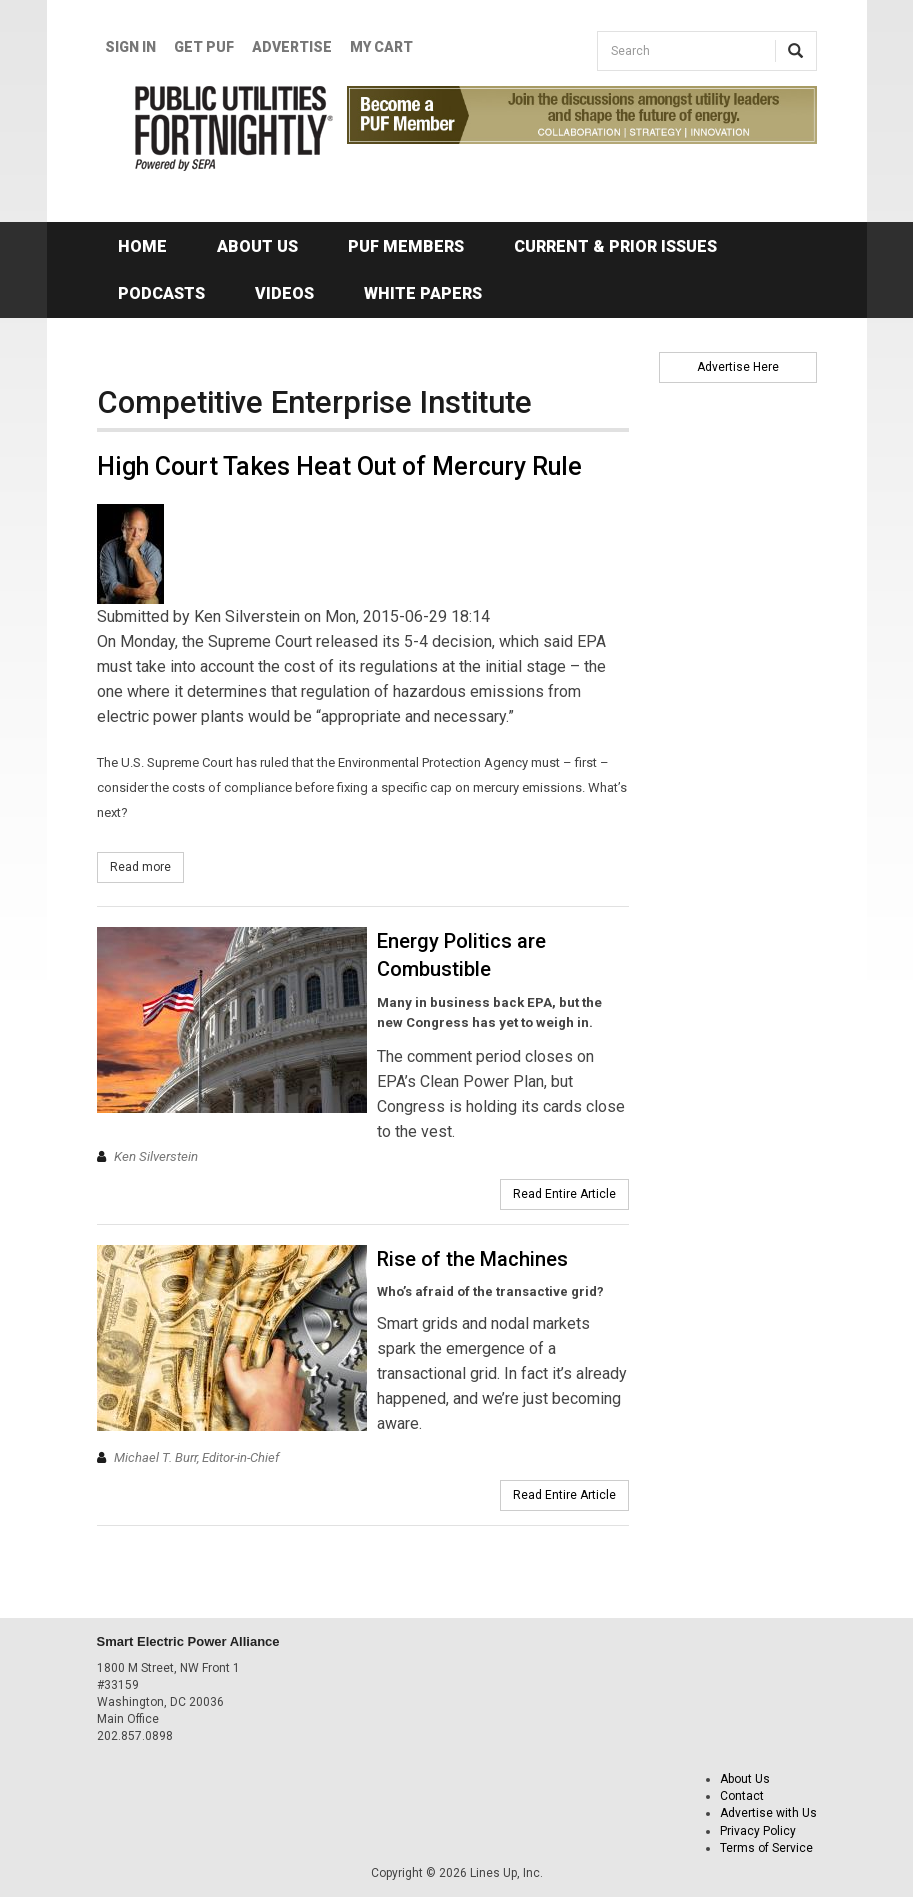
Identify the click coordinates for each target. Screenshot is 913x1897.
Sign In (130, 47)
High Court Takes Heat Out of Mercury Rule (339, 466)
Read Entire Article (564, 1194)
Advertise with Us (768, 1813)
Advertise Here (738, 367)
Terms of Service (766, 1848)
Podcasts (161, 293)
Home (142, 246)
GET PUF (204, 47)
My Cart (381, 47)
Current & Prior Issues (615, 246)
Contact (742, 1796)
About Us (257, 246)
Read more (147, 866)
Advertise (292, 47)
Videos (284, 293)
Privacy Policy (758, 1831)
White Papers (423, 293)
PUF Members (406, 246)
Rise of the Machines (472, 1259)
